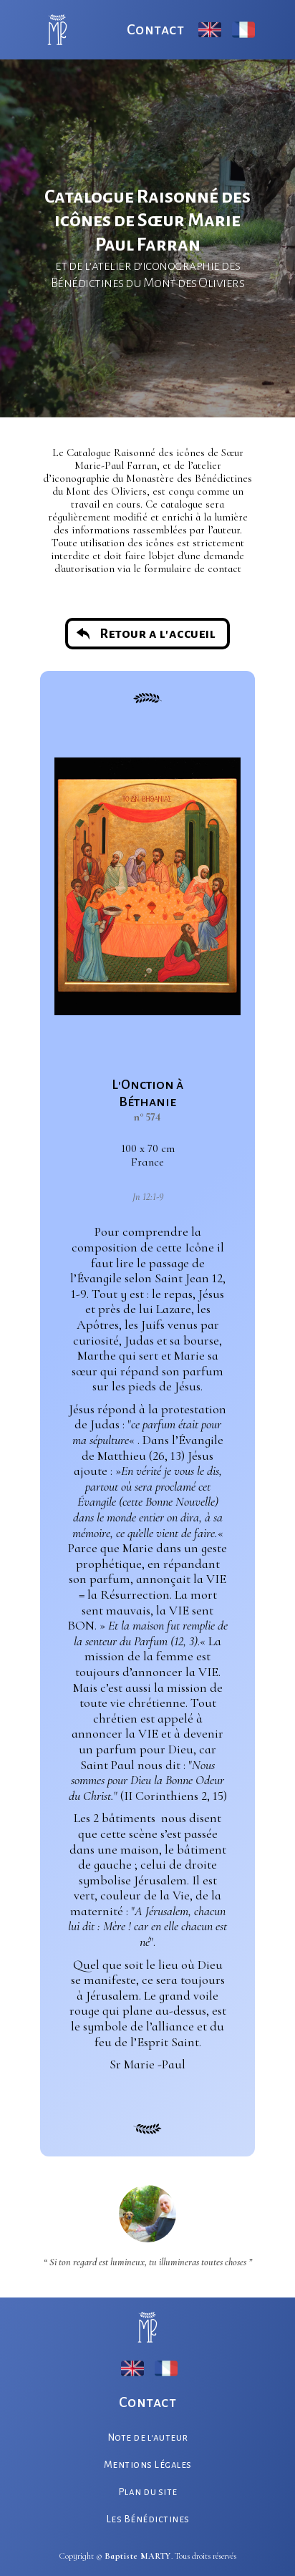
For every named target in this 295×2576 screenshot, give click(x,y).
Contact (156, 29)
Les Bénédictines (148, 2519)
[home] (53, 29)
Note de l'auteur (147, 2437)
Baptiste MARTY (138, 2556)
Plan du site (148, 2492)
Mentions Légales (148, 2464)
